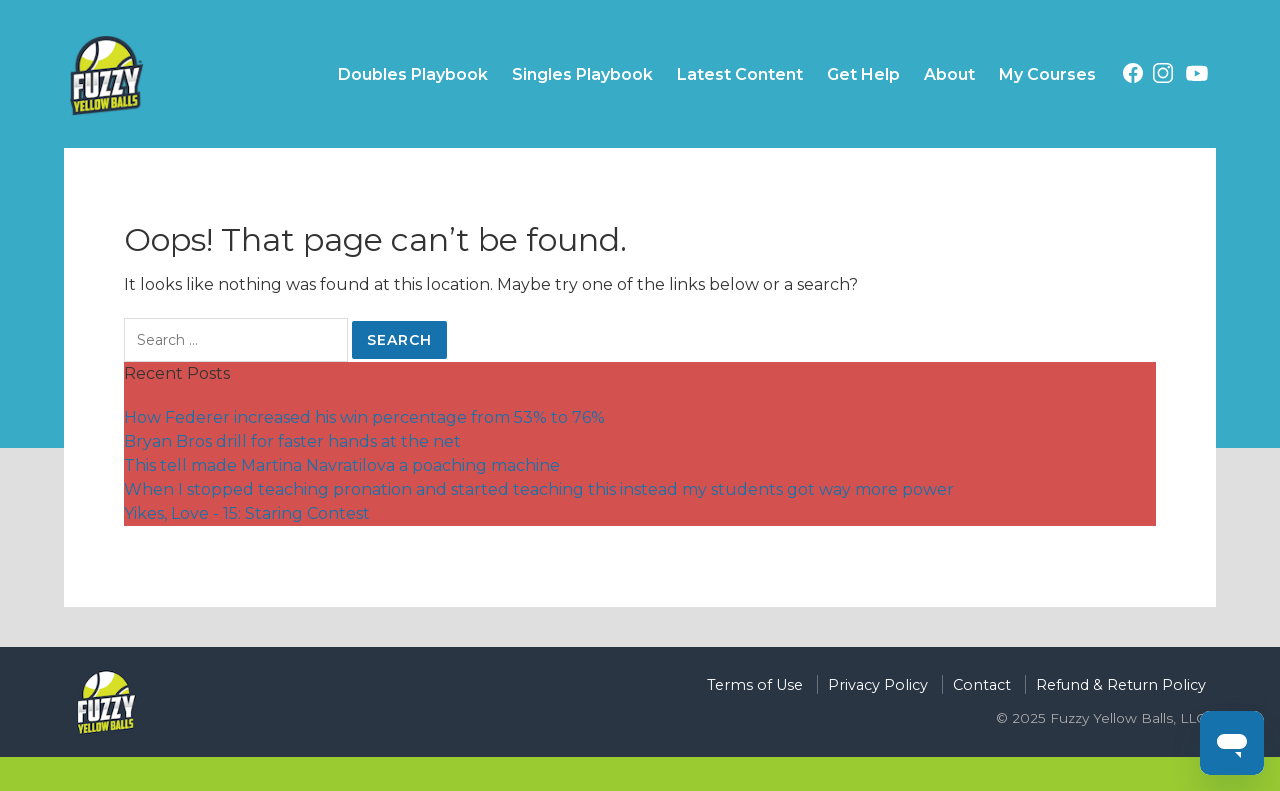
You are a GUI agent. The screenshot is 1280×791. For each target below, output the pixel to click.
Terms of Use (755, 685)
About (949, 74)
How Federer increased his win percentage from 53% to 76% (364, 417)
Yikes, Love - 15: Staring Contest (247, 513)
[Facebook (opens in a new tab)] (1133, 76)
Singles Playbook (582, 74)
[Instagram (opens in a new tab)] (1163, 76)
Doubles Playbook (413, 74)
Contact (982, 685)
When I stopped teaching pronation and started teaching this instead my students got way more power (539, 489)
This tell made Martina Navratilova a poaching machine (342, 465)
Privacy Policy (878, 685)
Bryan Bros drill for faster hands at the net (292, 441)
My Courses (1047, 74)
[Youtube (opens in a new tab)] (1197, 77)
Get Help (863, 74)
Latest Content (740, 74)
